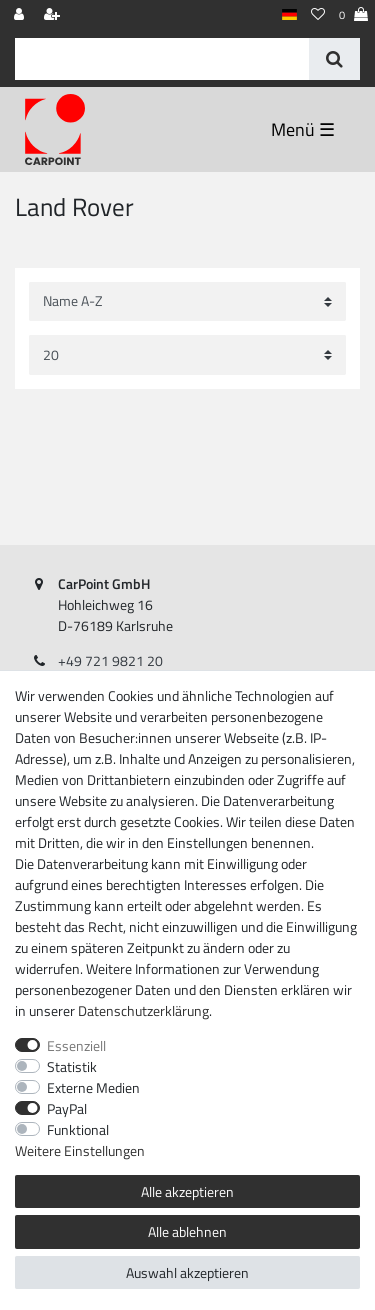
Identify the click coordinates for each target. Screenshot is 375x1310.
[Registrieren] (54, 15)
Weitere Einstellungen (80, 1150)
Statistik (72, 1066)
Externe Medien (93, 1087)
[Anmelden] (21, 15)
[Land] (289, 15)
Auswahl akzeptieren (187, 1272)
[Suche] (334, 59)
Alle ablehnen (187, 1231)
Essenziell (76, 1045)
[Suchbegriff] (162, 59)
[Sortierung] (187, 301)
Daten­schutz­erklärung (143, 1010)
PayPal (67, 1108)
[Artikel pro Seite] (187, 354)
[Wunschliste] (318, 15)
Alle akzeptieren (187, 1191)
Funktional (78, 1129)
